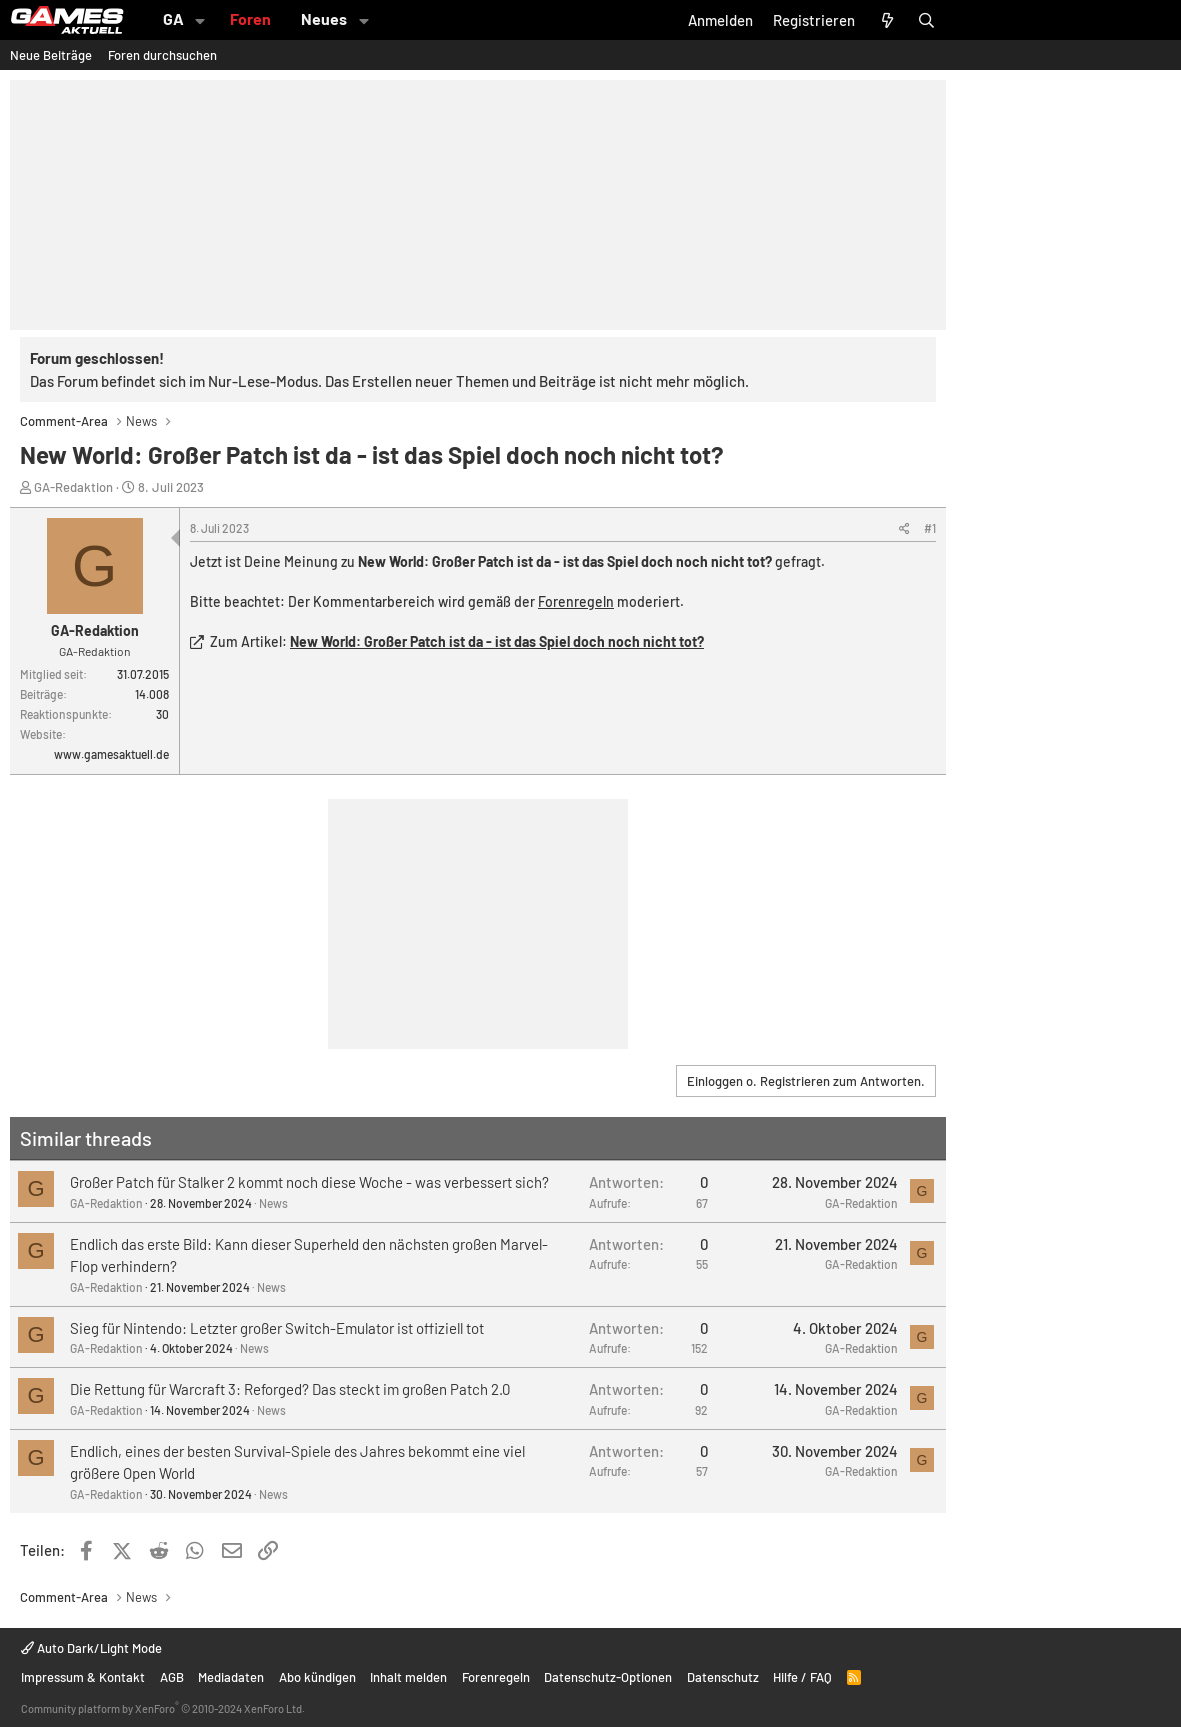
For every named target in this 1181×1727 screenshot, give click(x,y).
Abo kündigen (317, 1677)
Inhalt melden (408, 1677)
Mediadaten (231, 1677)
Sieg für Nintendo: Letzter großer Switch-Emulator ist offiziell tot (277, 1328)
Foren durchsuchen (162, 55)
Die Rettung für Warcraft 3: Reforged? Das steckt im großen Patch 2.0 (290, 1389)
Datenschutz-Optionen (608, 1677)
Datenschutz (723, 1677)
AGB (172, 1677)
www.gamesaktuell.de (111, 754)
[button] (200, 20)
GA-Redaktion (73, 487)
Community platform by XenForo (163, 1708)
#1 (930, 528)
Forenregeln (576, 601)
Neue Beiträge (51, 55)
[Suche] (926, 20)
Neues (324, 18)
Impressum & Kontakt (83, 1677)
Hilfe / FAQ (802, 1677)
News (273, 1203)
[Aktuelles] (886, 20)
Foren (250, 18)
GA (173, 18)
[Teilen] (904, 528)
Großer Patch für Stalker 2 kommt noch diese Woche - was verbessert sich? (309, 1182)
